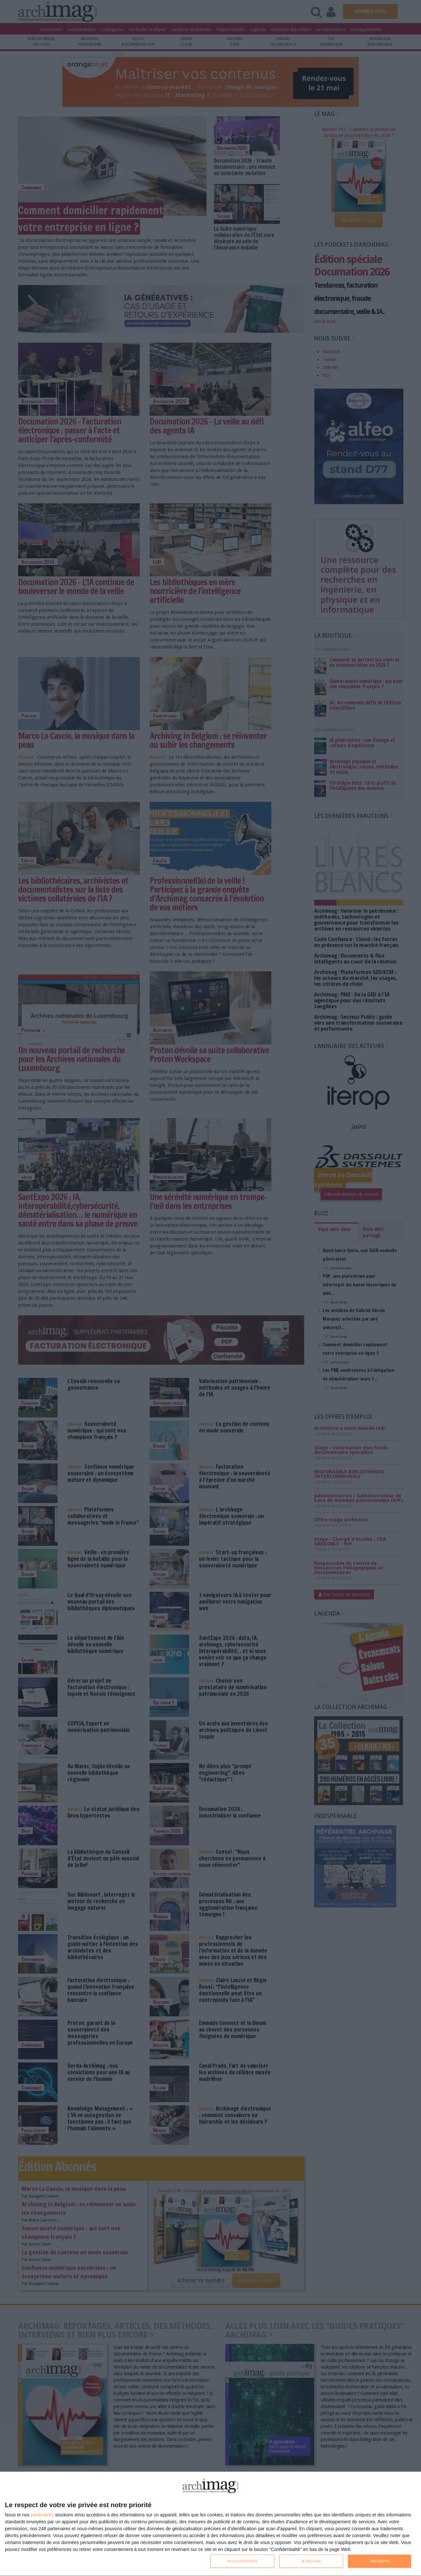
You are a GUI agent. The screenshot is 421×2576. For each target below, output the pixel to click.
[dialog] (210, 2524)
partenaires (42, 2514)
